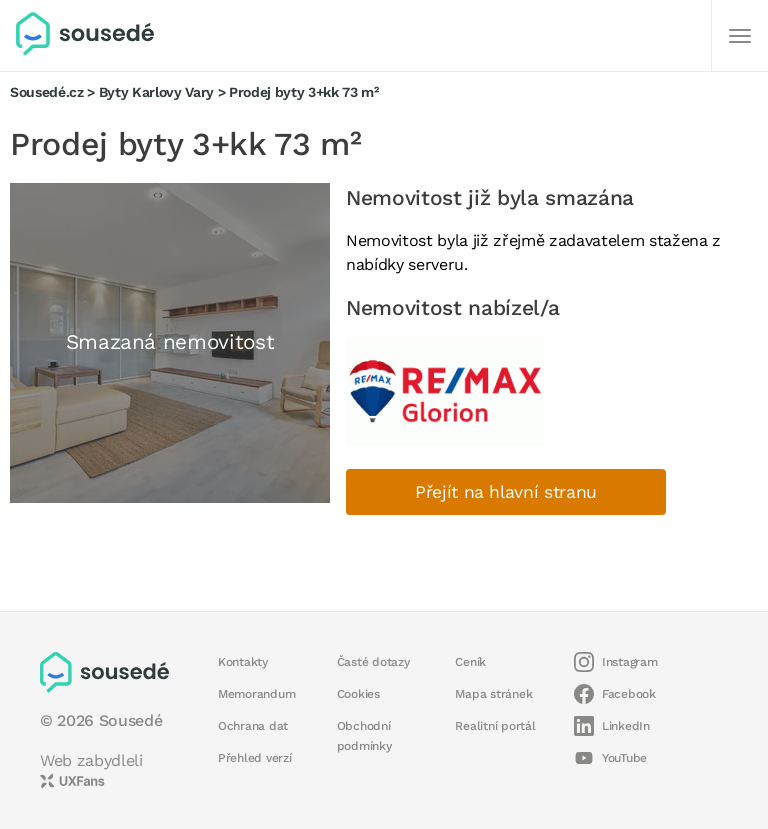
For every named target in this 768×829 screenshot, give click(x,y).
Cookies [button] (358, 694)
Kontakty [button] (243, 662)
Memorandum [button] (256, 694)
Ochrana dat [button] (253, 726)
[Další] (740, 36)
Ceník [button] (470, 662)
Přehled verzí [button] (255, 758)
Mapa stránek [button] (493, 694)
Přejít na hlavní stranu (506, 492)
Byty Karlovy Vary (156, 92)
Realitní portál (495, 726)
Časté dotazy (373, 662)
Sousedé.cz (47, 92)
